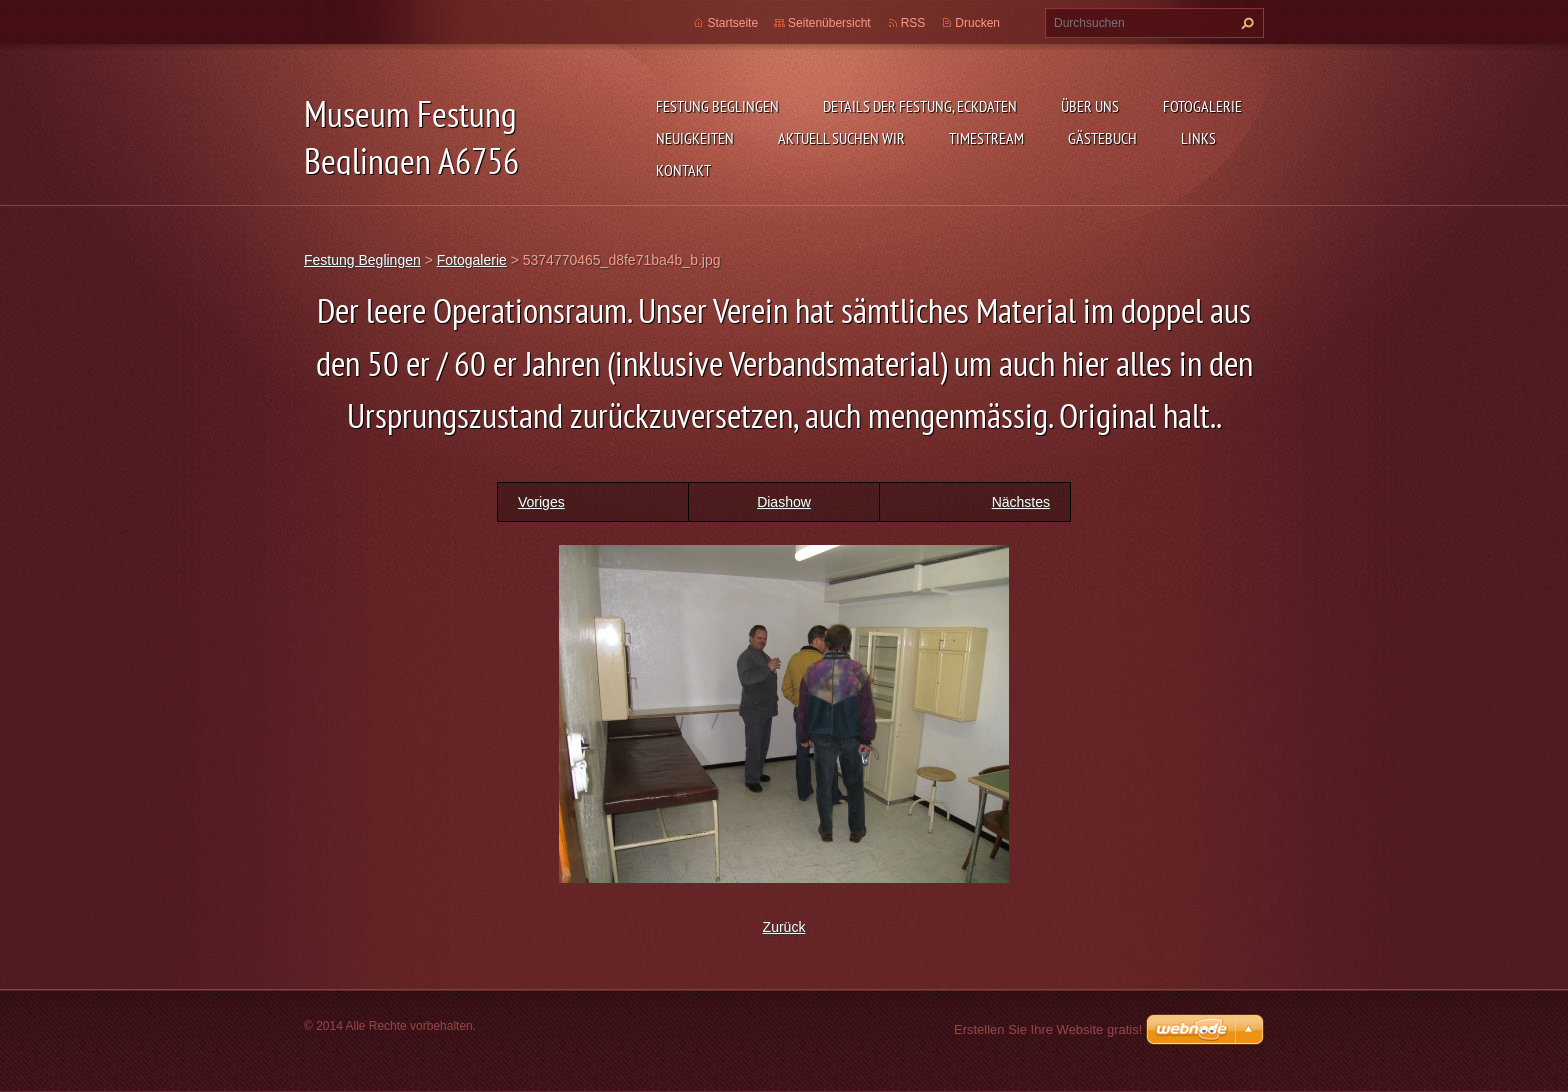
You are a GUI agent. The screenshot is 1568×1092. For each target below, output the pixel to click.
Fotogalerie (1202, 106)
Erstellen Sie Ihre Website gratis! (1048, 1029)
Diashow (784, 502)
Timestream (986, 138)
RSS (913, 23)
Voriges (541, 502)
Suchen (1245, 23)
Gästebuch (1102, 138)
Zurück (784, 927)
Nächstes (1021, 502)
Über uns (1090, 106)
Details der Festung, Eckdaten (920, 106)
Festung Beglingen (717, 106)
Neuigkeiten (695, 138)
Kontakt (683, 170)
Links (1198, 138)
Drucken (977, 23)
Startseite (732, 23)
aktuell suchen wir (841, 138)
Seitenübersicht (829, 23)
